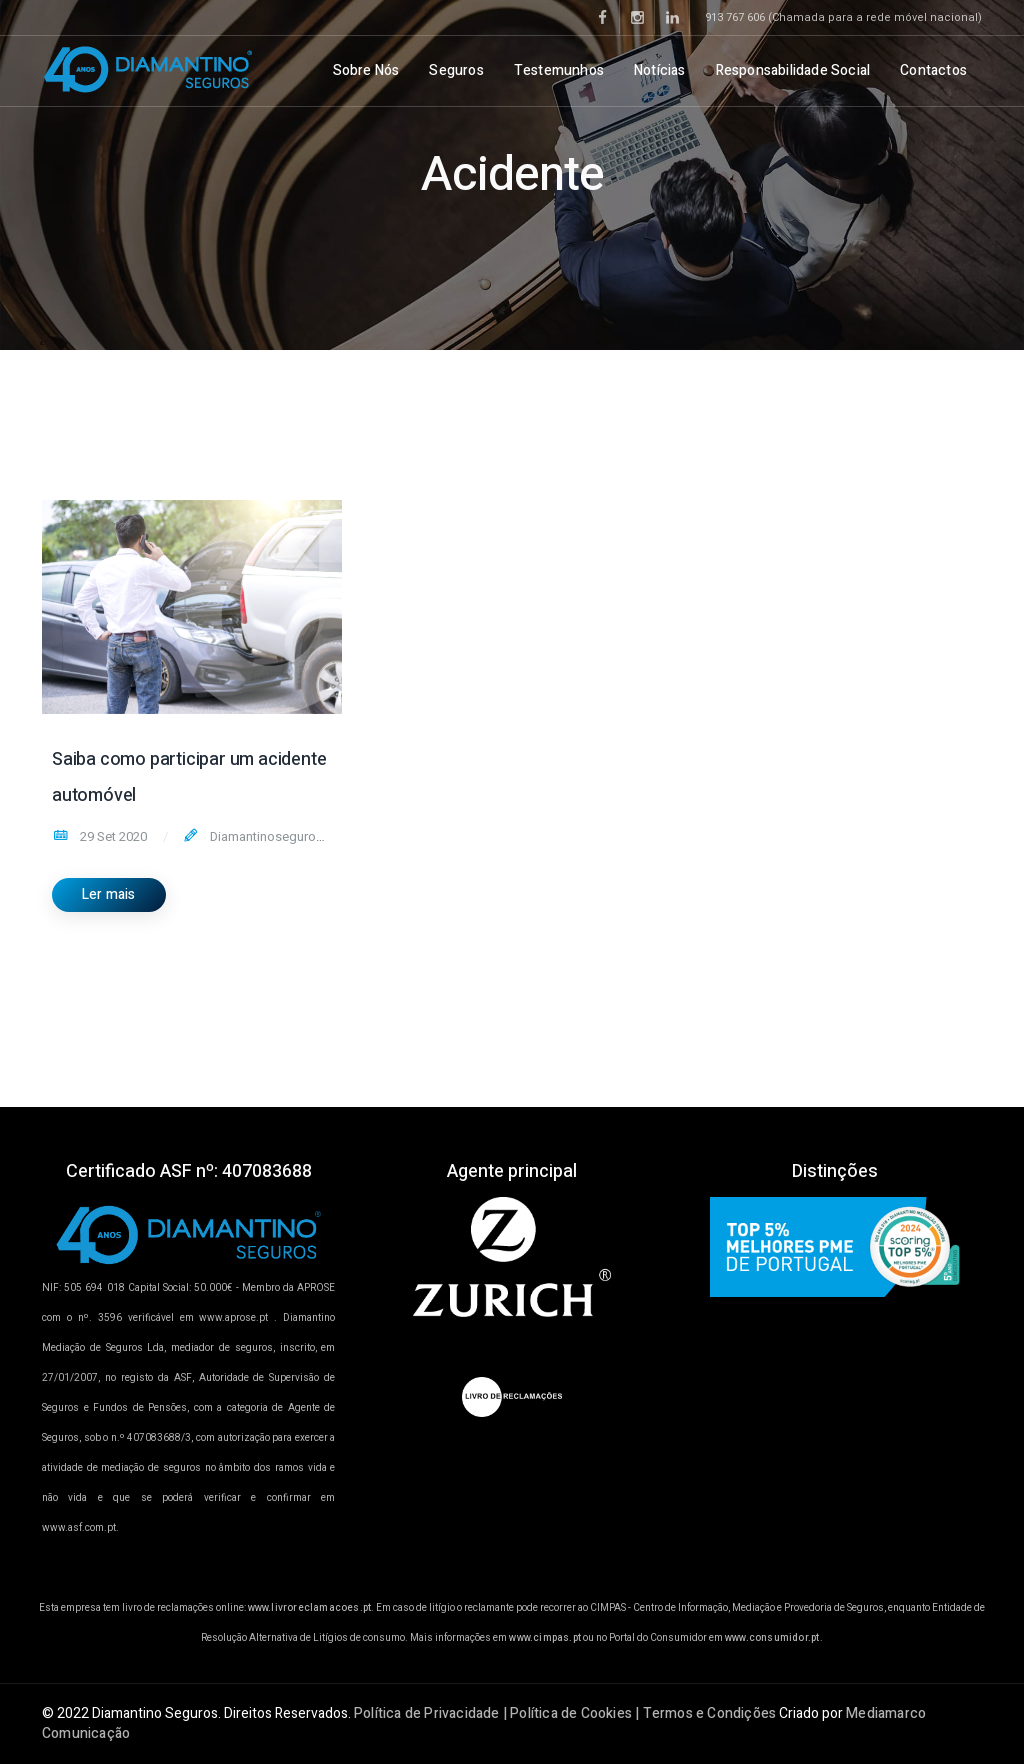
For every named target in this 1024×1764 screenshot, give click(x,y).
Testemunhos (559, 70)
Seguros (456, 70)
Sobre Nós (366, 70)
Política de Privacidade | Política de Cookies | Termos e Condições (565, 1713)
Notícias (660, 70)
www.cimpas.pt (545, 1638)
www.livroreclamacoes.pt (310, 1608)
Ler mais (109, 894)
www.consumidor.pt (772, 1638)
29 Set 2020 (112, 836)
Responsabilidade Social (793, 70)
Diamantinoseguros (265, 836)
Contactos (933, 70)
